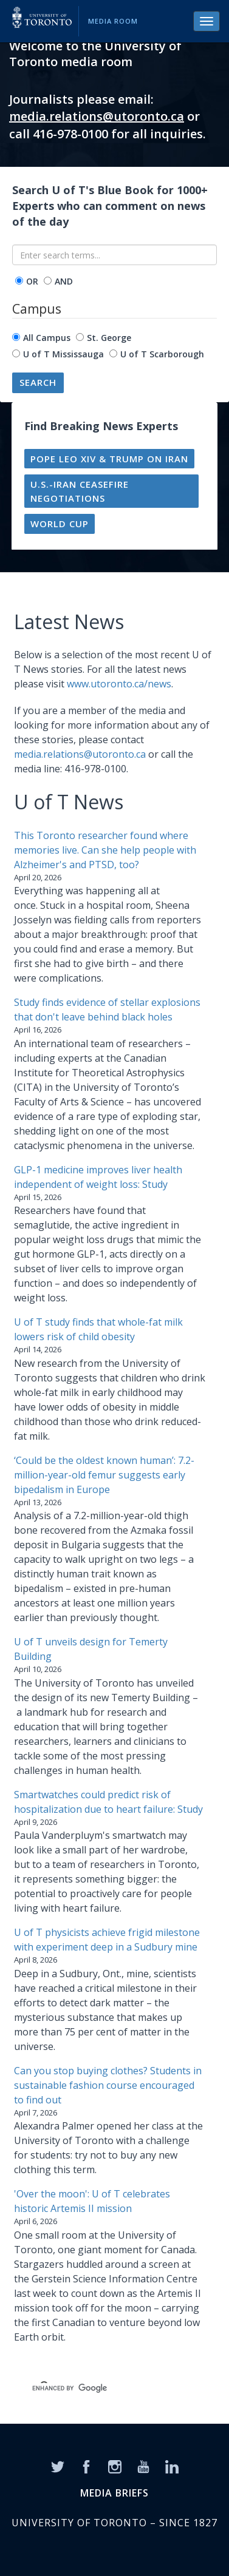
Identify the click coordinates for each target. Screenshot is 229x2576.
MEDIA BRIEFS (114, 2493)
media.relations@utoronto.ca (96, 116)
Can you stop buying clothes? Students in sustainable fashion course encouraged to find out (108, 2085)
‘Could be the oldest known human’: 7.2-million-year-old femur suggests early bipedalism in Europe (104, 1475)
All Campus (46, 337)
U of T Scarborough (162, 354)
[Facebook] (86, 2465)
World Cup (59, 524)
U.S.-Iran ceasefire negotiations (79, 491)
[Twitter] (57, 2465)
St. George (109, 337)
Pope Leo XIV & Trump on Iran (109, 459)
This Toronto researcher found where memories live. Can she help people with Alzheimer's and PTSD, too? (105, 850)
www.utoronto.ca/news (119, 683)
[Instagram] (115, 2465)
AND (64, 281)
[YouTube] (143, 2465)
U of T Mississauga (63, 354)
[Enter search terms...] (114, 254)
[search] (100, 2388)
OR (32, 281)
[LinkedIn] (172, 2465)
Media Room (113, 20)
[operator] (19, 281)
